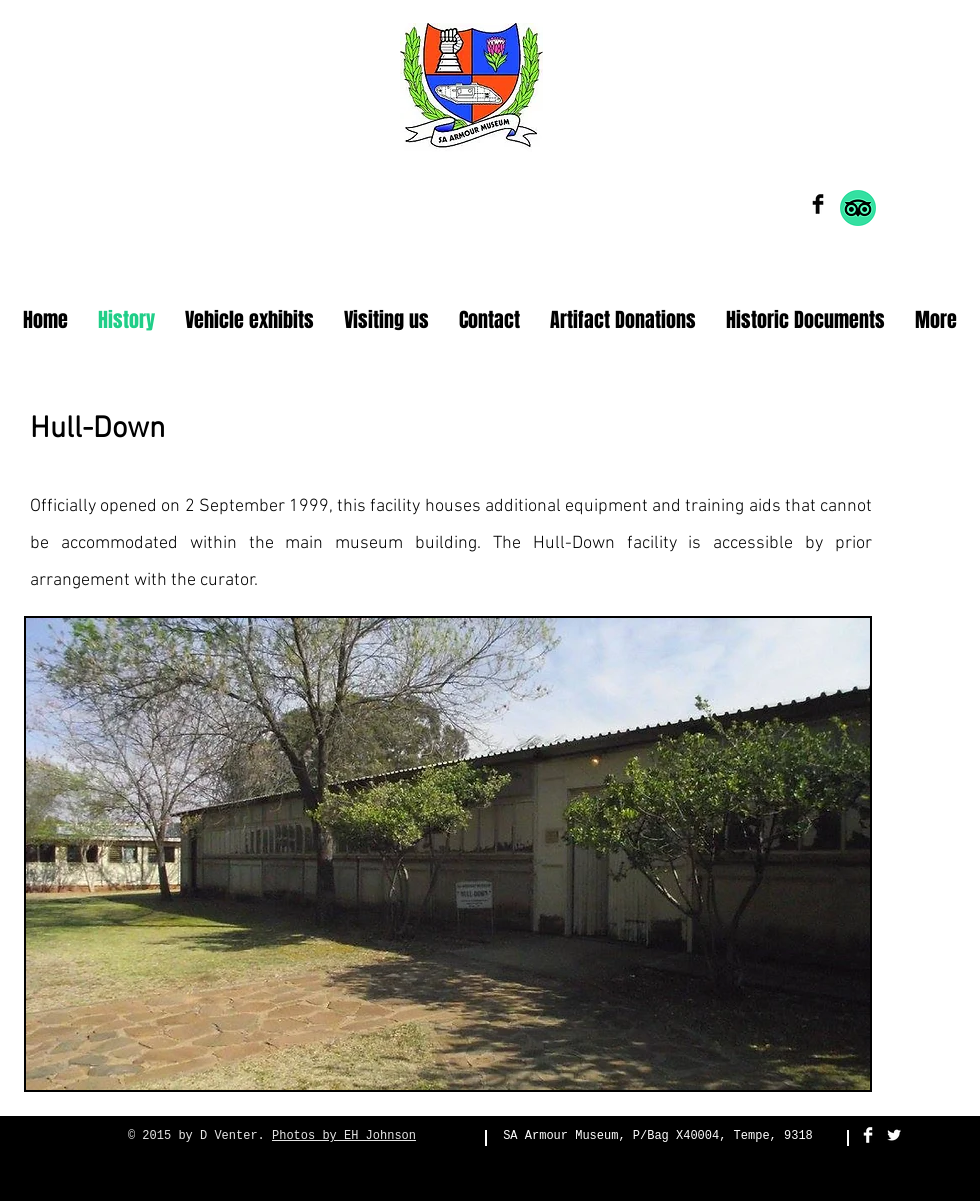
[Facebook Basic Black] (818, 204)
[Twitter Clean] (894, 1135)
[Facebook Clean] (868, 1135)
